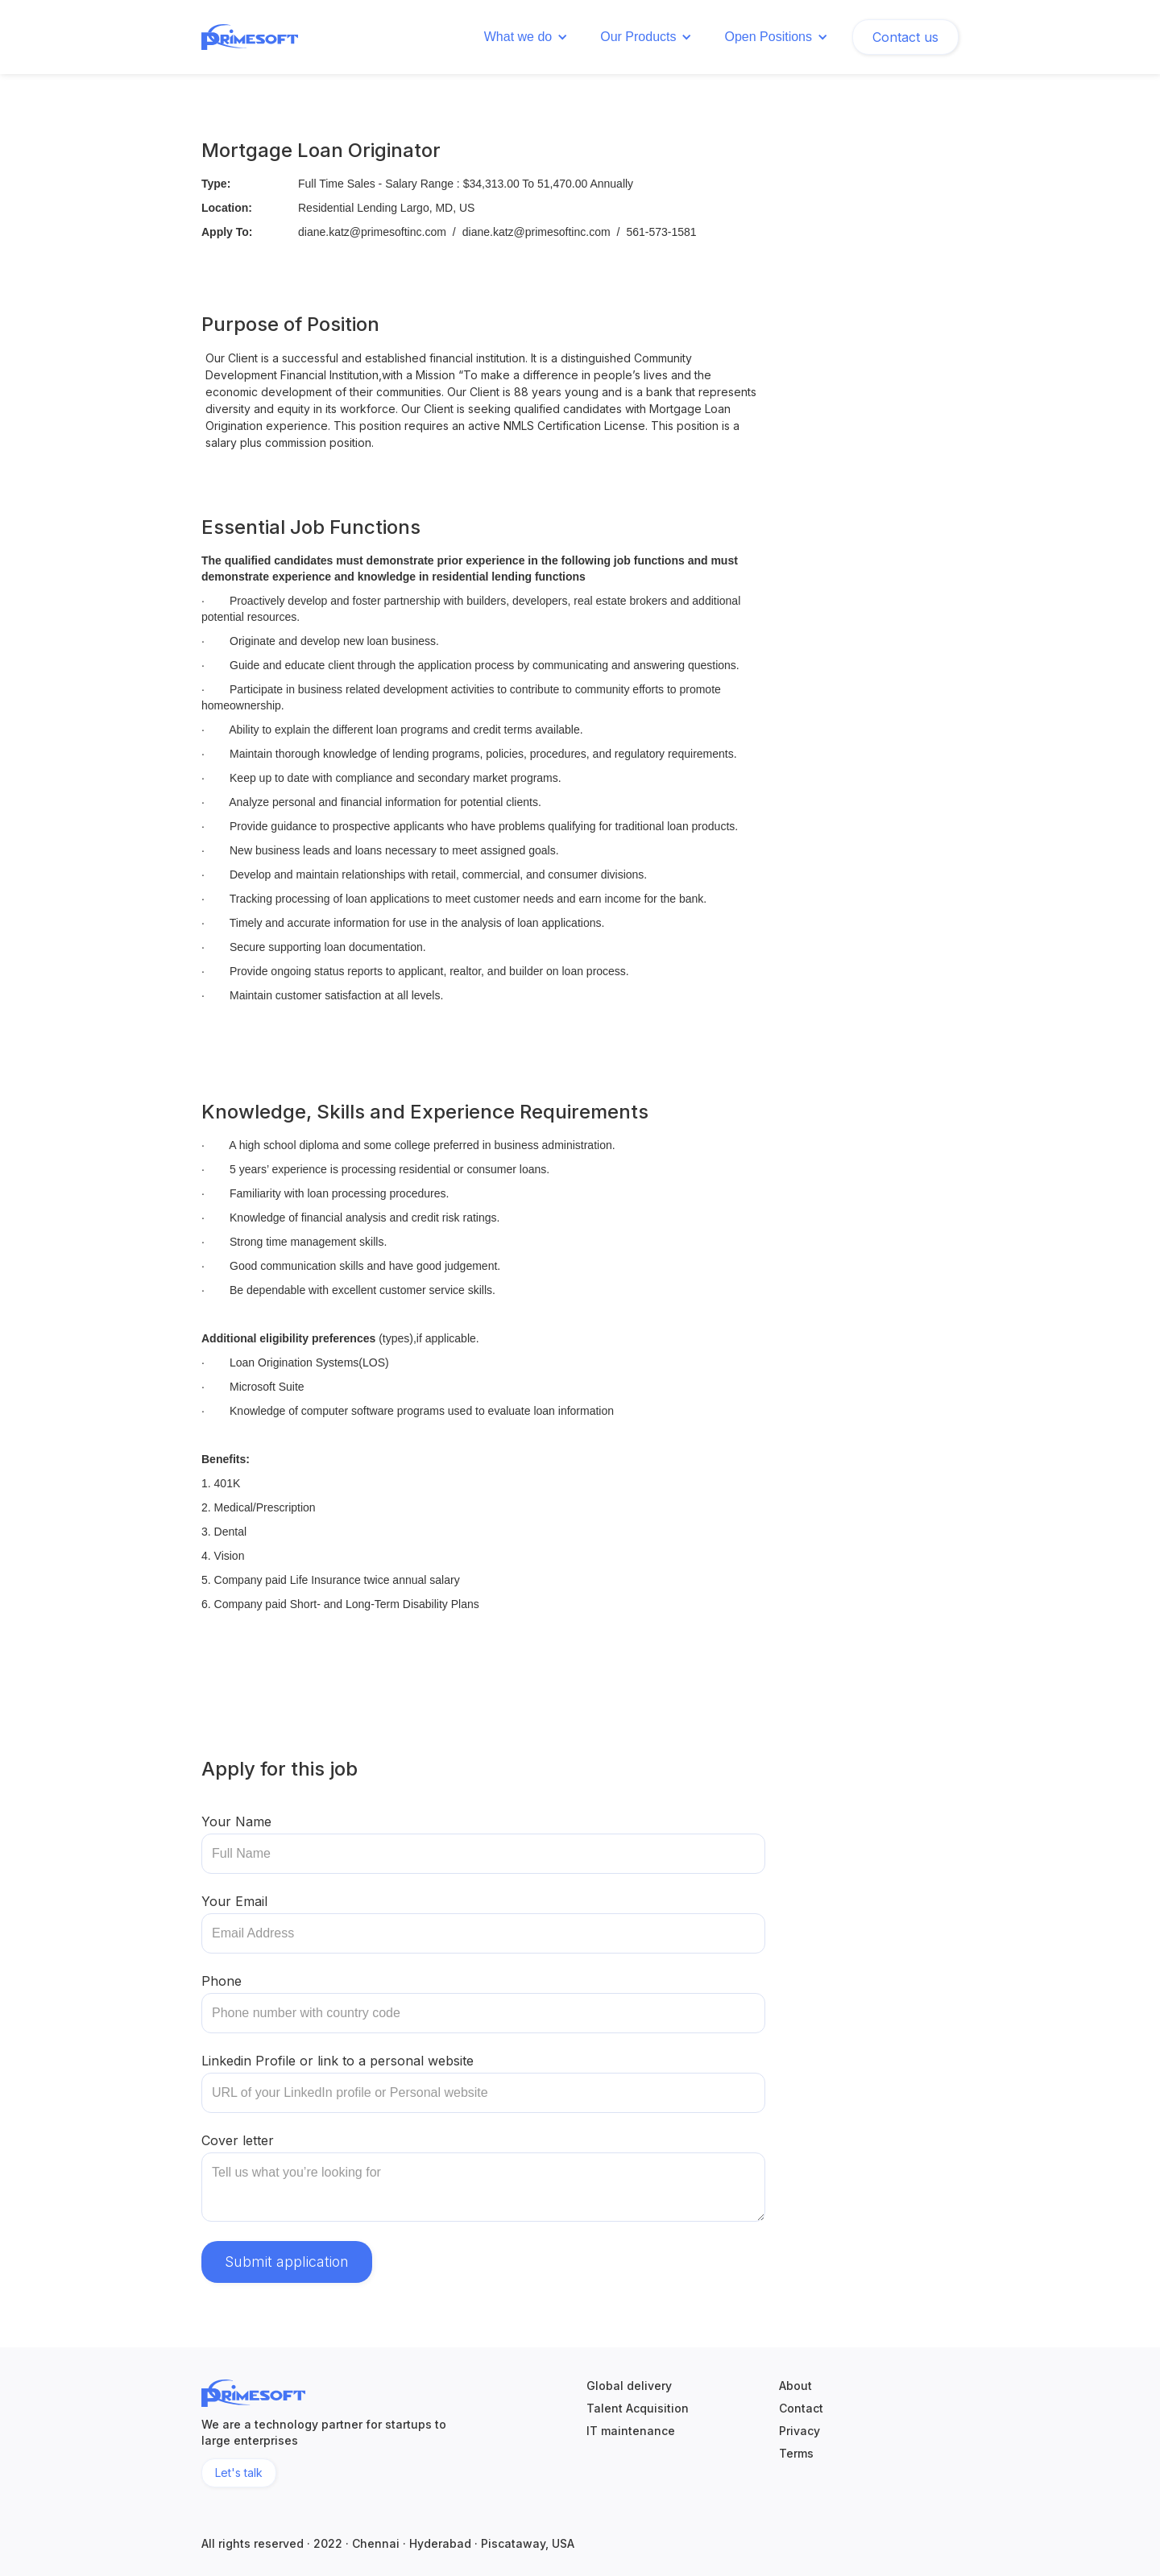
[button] (526, 37)
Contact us (905, 37)
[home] (249, 34)
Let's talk (239, 2472)
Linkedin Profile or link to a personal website (337, 2061)
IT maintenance (630, 2431)
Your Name (236, 1821)
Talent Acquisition (637, 2408)
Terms (796, 2453)
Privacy (799, 2431)
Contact (801, 2408)
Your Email (234, 1901)
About (795, 2386)
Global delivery (629, 2386)
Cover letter (237, 2140)
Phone (221, 1981)
